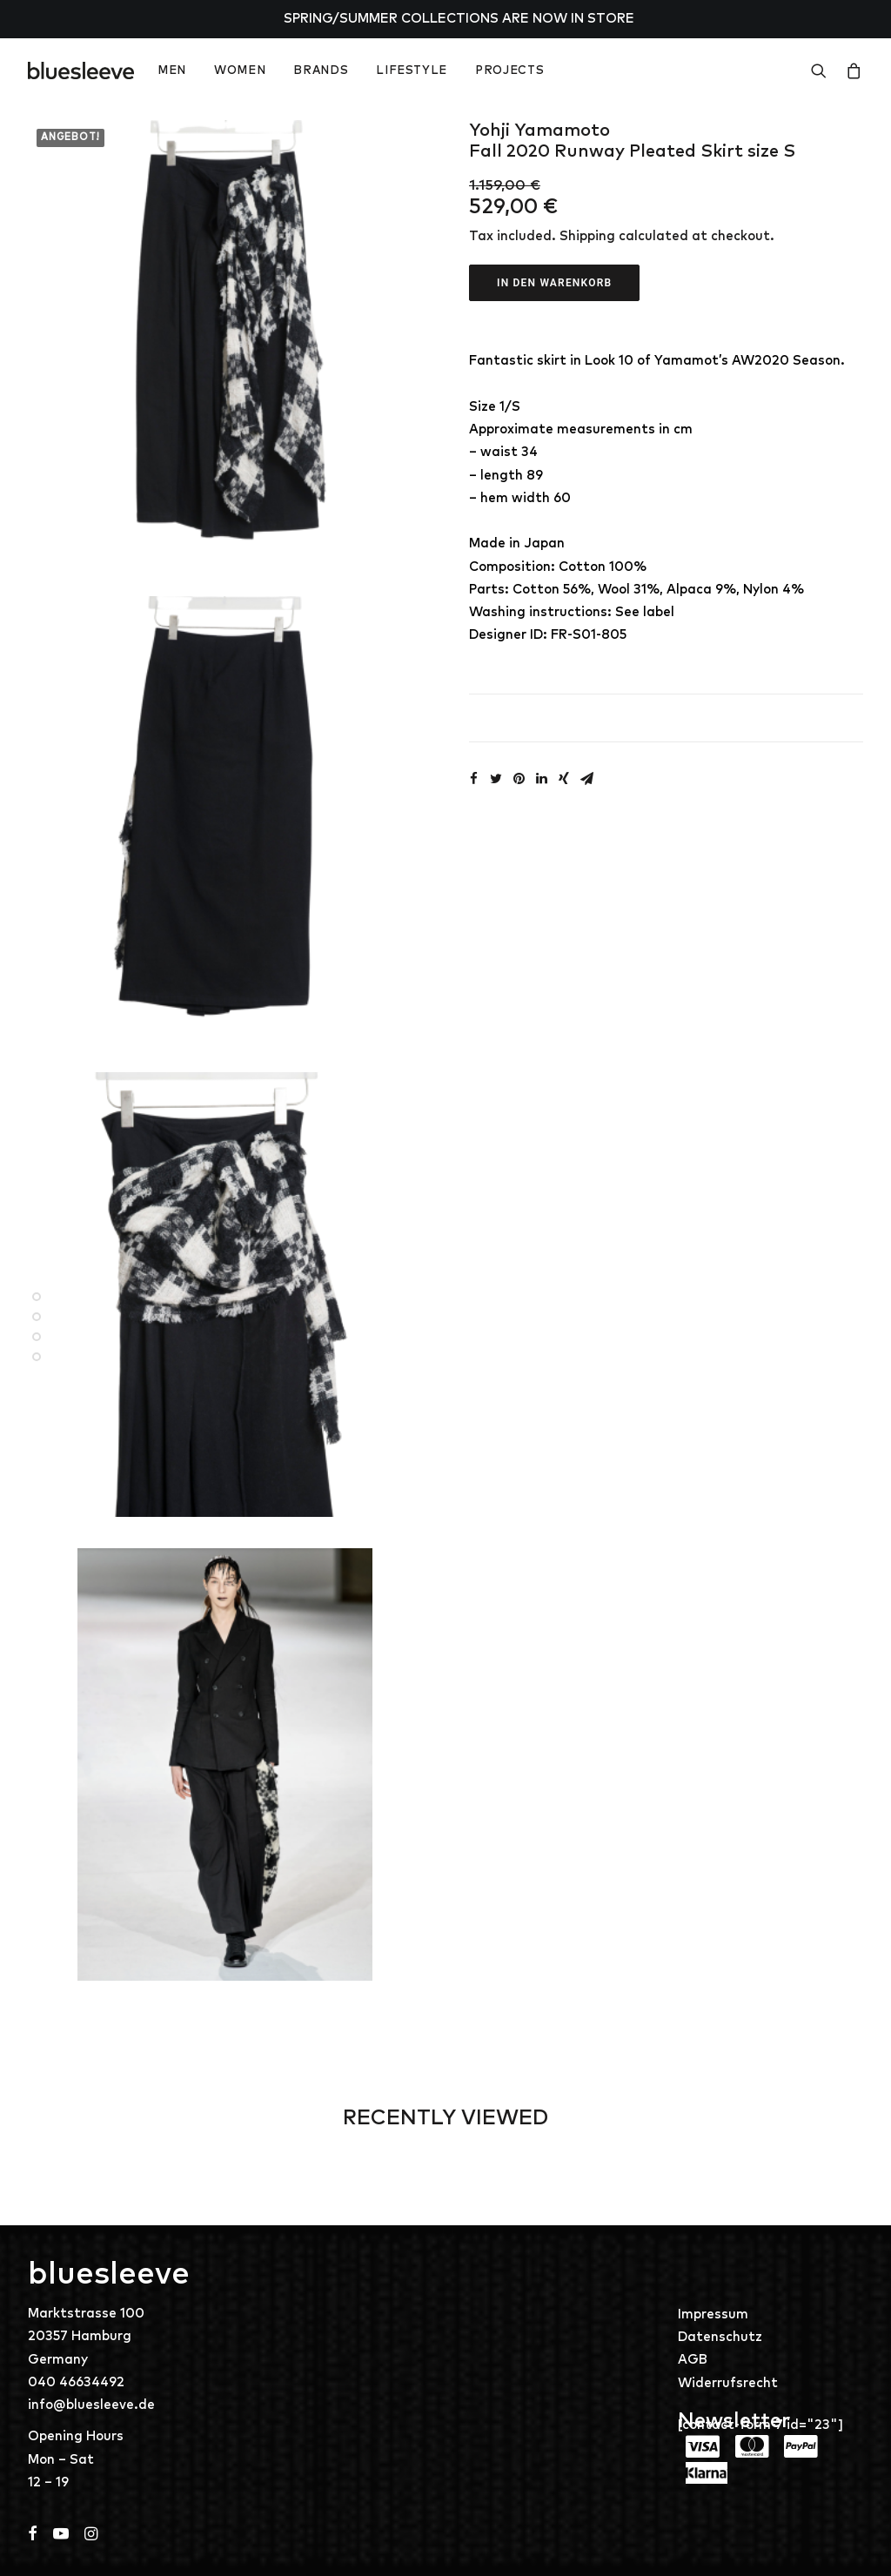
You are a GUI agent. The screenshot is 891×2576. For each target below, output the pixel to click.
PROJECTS (509, 71)
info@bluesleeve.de (91, 2405)
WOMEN (239, 71)
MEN (171, 71)
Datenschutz (720, 2337)
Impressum (713, 2314)
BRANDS (320, 71)
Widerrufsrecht (728, 2383)
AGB (692, 2359)
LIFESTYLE (411, 71)
